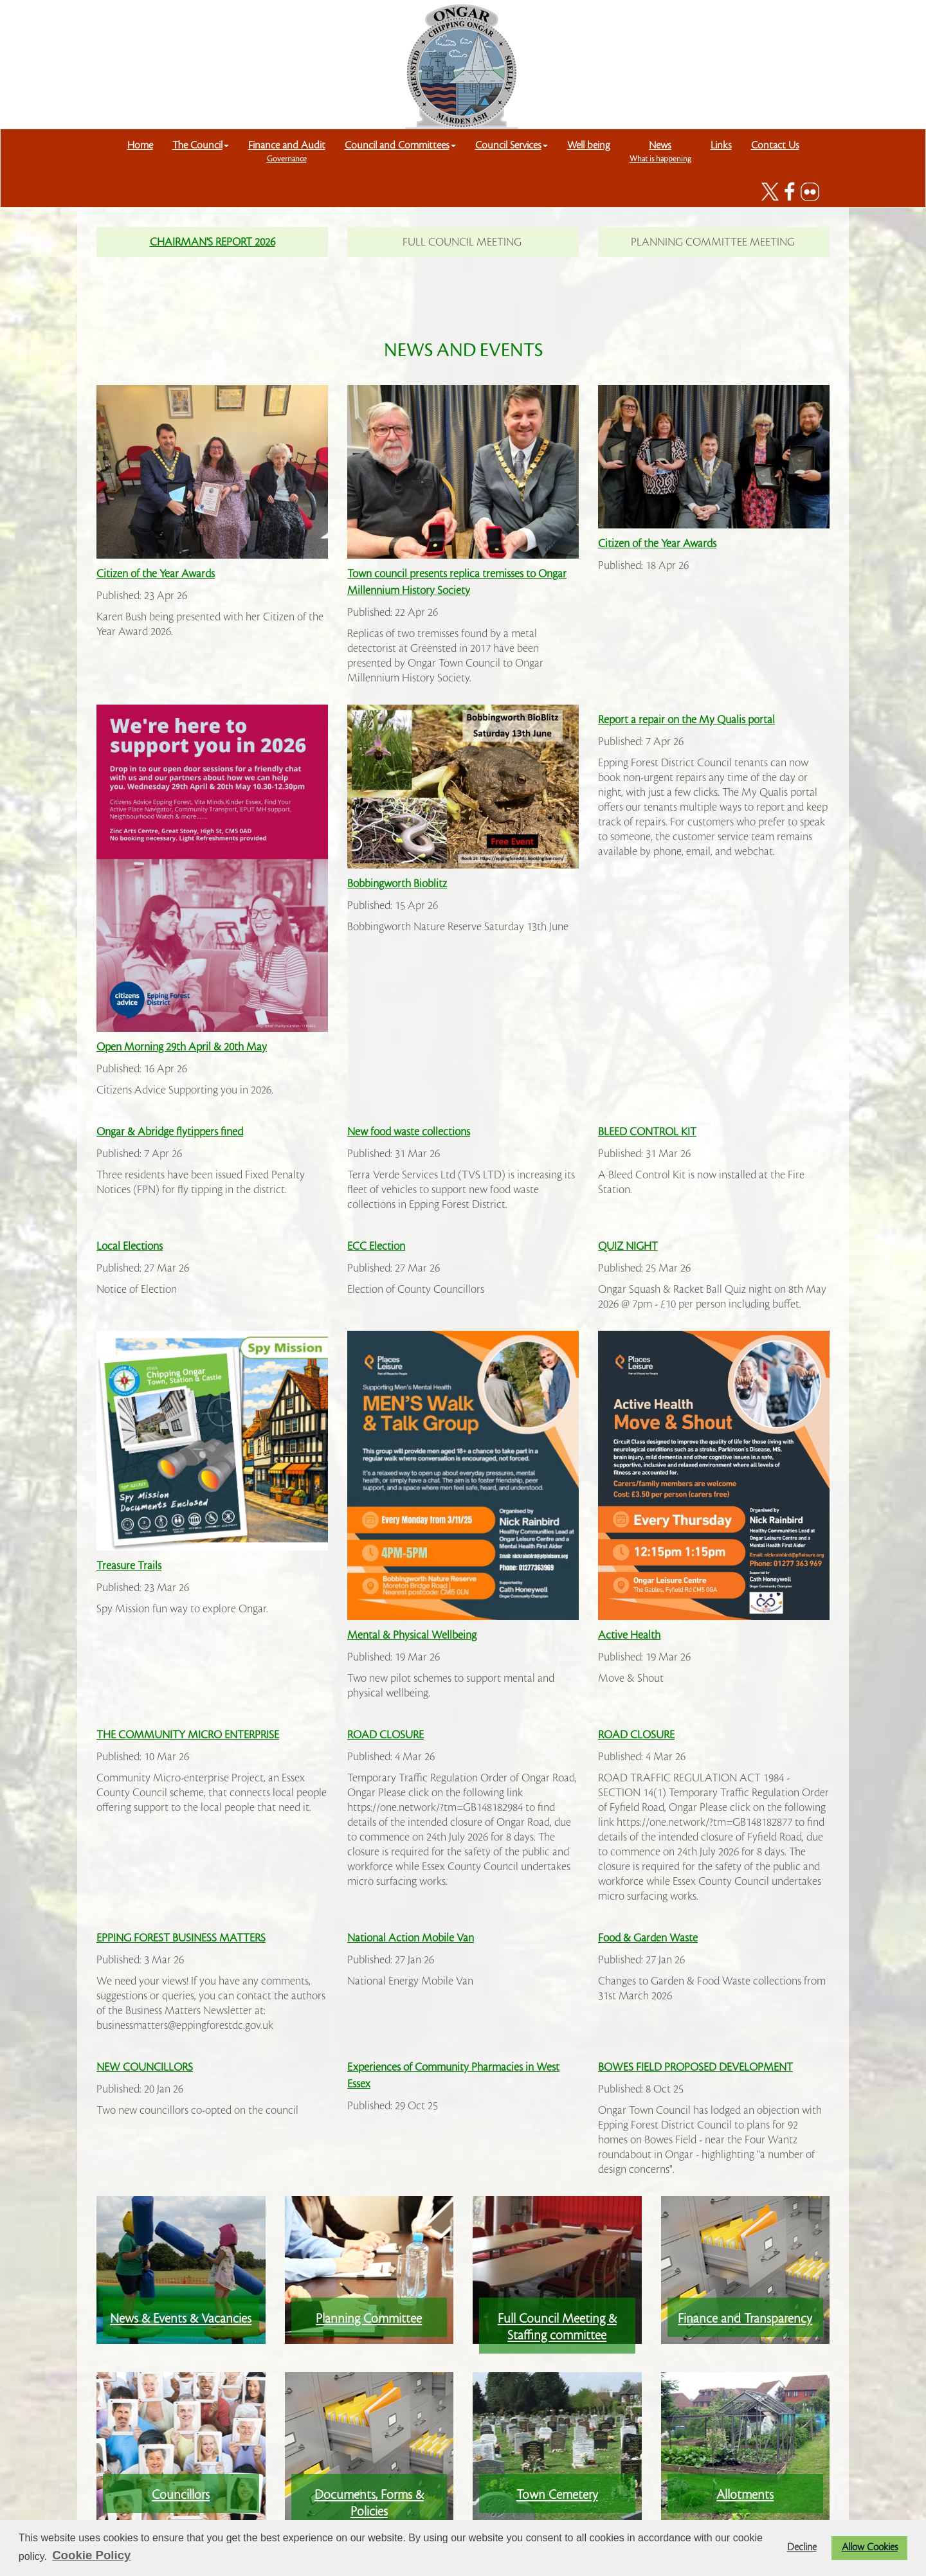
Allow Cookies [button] (870, 2547)
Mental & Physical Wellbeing (412, 1635)
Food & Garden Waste (648, 1938)
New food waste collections (408, 1132)
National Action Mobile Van (410, 1938)
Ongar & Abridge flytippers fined (169, 1132)
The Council (200, 145)
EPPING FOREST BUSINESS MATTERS (181, 1938)
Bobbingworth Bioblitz (397, 884)
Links (721, 145)
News (660, 151)
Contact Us (775, 145)
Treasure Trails (128, 1566)
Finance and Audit (286, 151)
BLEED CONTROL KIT (647, 1132)
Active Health (629, 1635)
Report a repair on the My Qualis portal (686, 720)
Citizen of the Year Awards (155, 574)
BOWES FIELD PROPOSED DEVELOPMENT (695, 2067)
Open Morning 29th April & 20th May (181, 1047)
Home (140, 145)
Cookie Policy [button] (91, 2555)
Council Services (511, 145)
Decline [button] (802, 2547)
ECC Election (376, 1246)
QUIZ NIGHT (628, 1246)
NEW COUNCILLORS (144, 2067)
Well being (588, 145)
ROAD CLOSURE (385, 1735)
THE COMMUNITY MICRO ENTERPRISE (187, 1735)
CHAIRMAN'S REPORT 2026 (212, 242)
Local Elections (129, 1246)
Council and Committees (400, 145)
